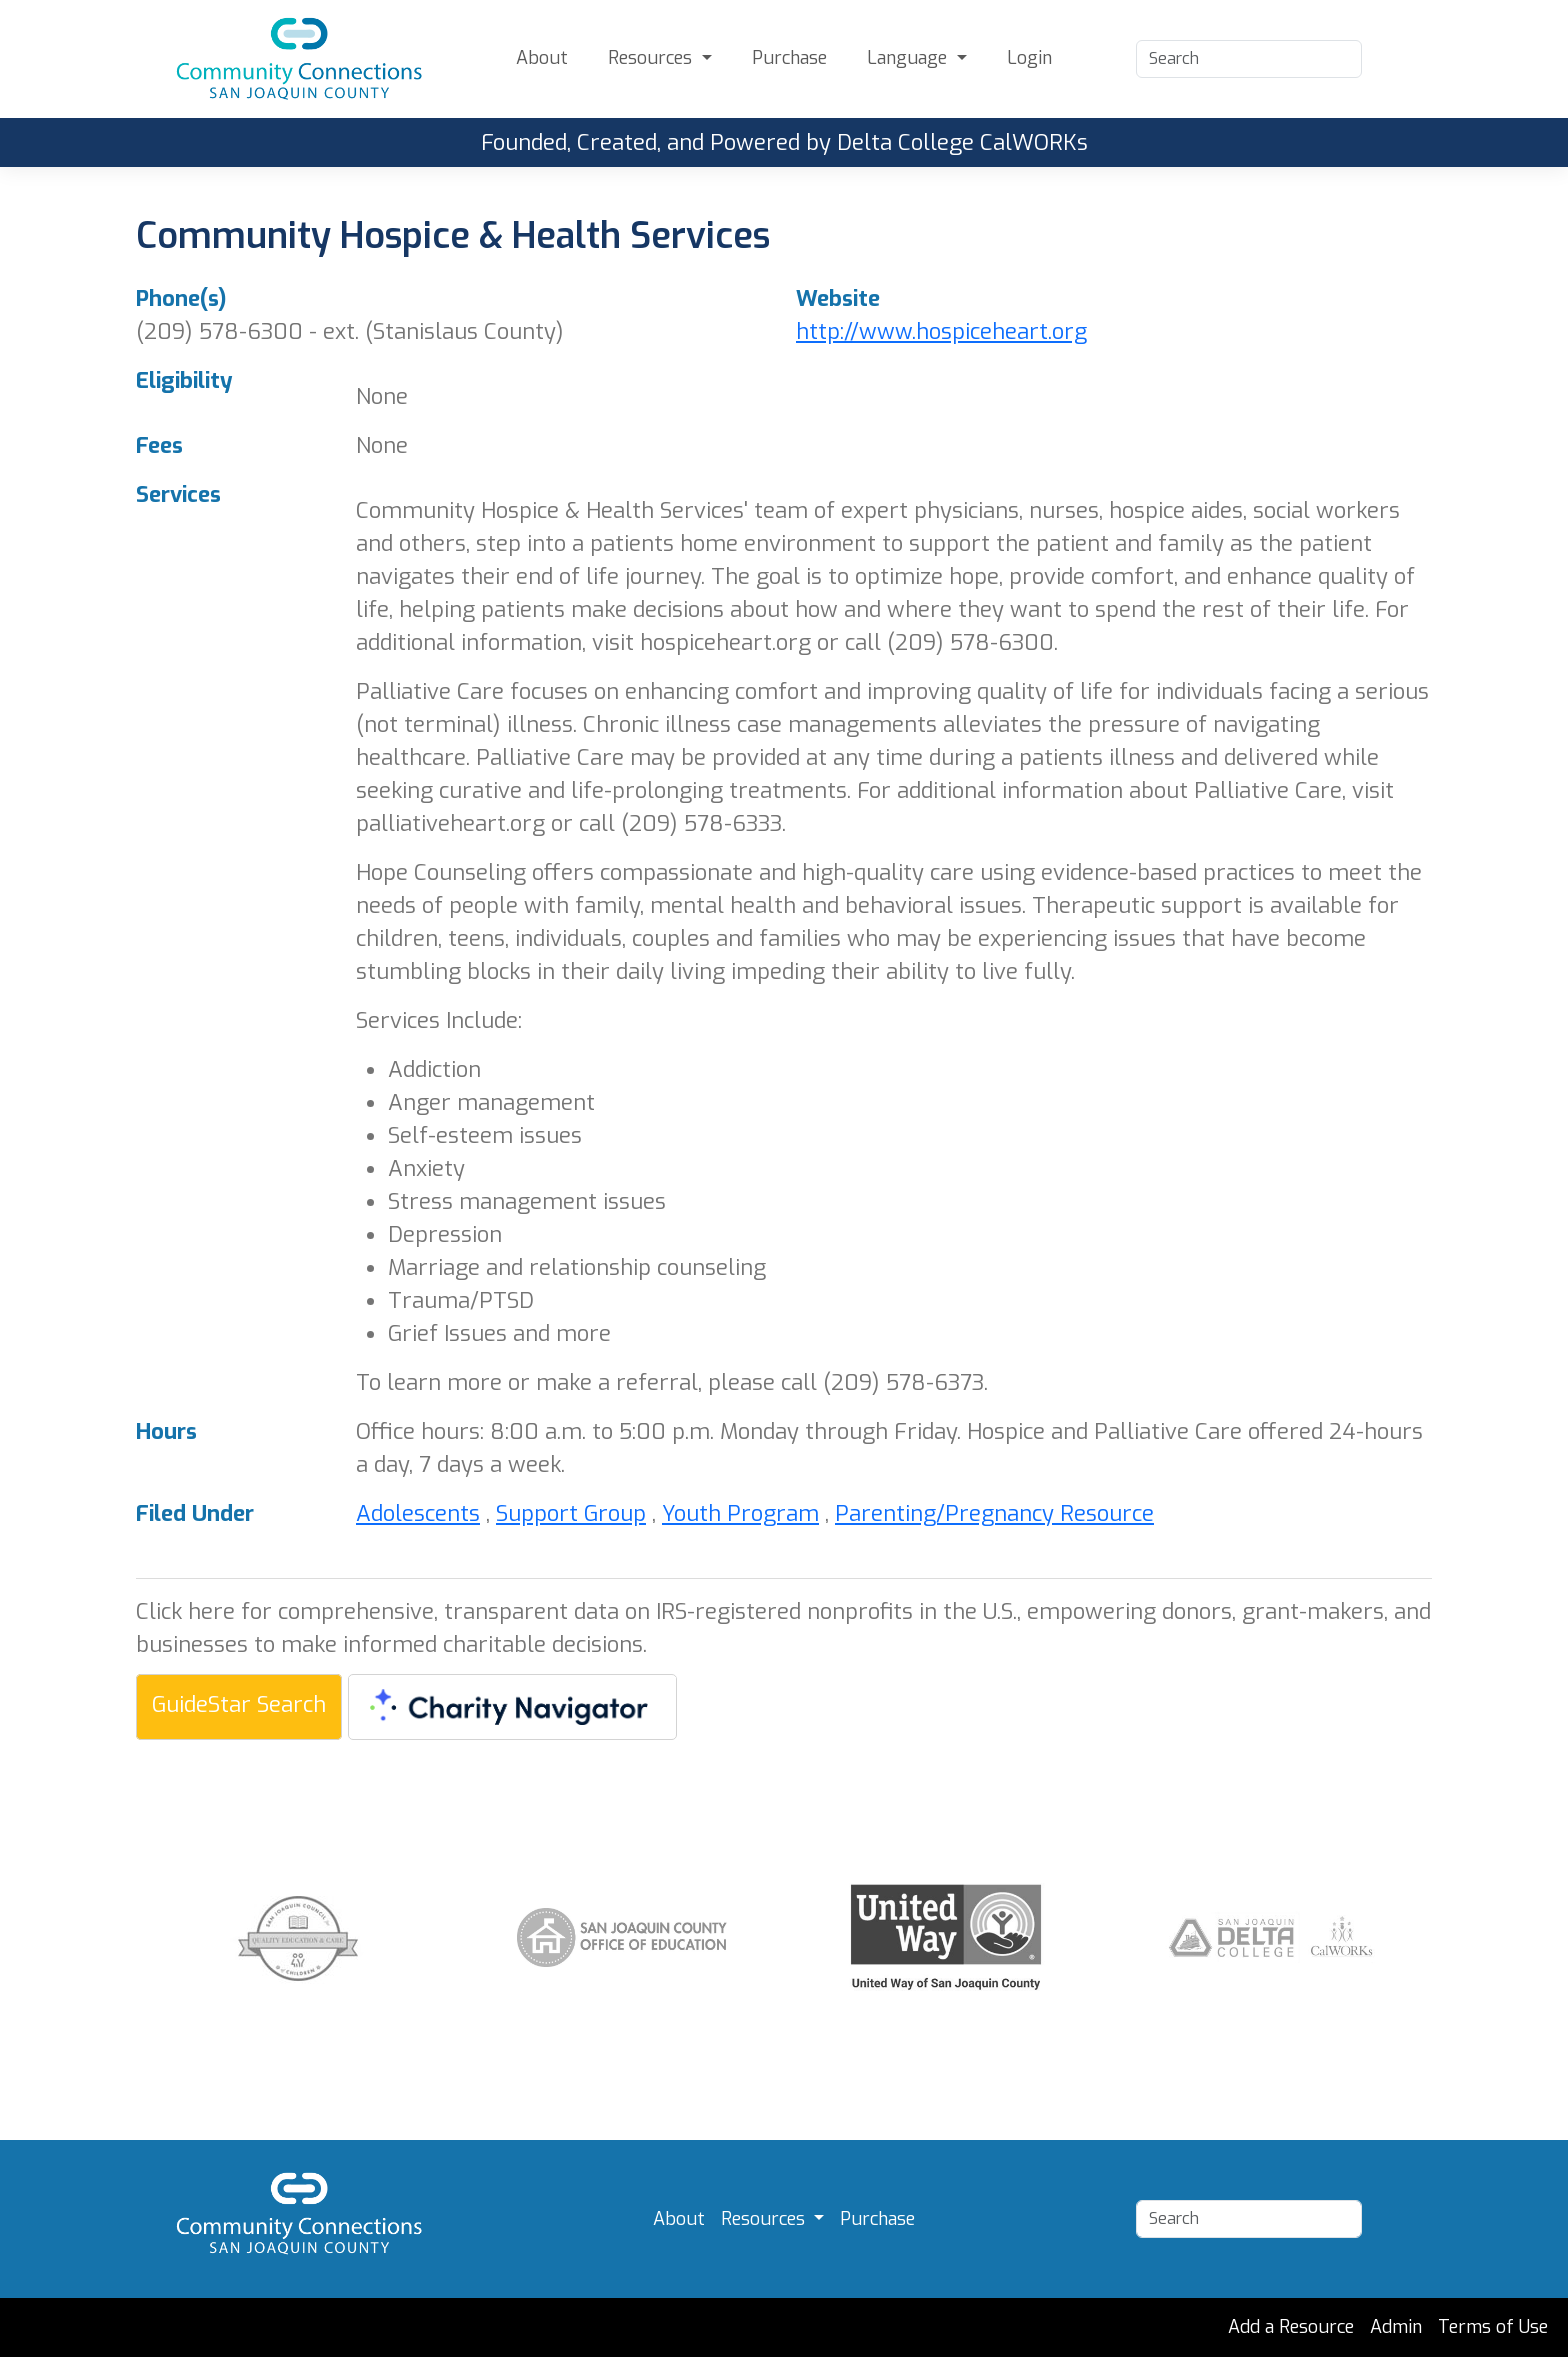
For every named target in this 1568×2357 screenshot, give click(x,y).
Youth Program (740, 1513)
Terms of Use (1493, 2327)
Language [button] (909, 58)
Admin (1396, 2327)
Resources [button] (652, 58)
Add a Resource (1291, 2327)
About (542, 58)
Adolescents (418, 1513)
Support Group (571, 1513)
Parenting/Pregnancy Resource (994, 1513)
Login (1029, 58)
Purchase (789, 58)
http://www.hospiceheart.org (941, 331)
